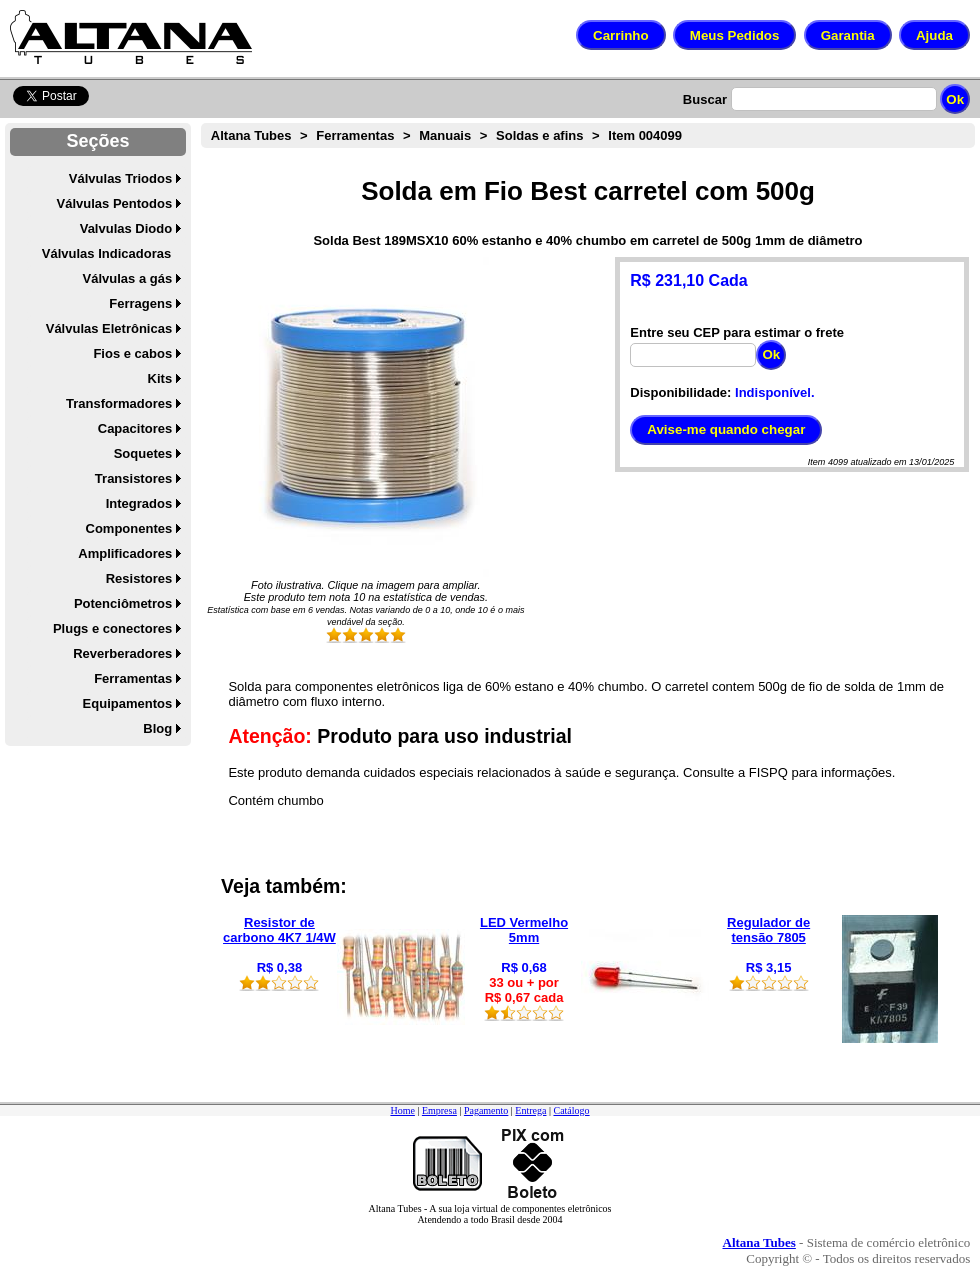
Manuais (445, 135)
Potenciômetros (123, 603)
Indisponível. (774, 392)
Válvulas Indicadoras (106, 253)
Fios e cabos (132, 353)
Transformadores (119, 403)
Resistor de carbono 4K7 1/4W (279, 930)
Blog (157, 728)
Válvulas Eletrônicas (109, 328)
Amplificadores (125, 553)
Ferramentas (133, 678)
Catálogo (571, 1110)
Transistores (133, 478)
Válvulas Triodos (120, 178)
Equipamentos (128, 703)
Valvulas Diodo (126, 228)
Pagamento (486, 1110)
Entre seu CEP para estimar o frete (737, 332)
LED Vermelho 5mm (524, 930)
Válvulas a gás (128, 278)
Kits (160, 378)
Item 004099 (645, 135)
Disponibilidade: (680, 392)
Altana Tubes (251, 135)
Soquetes (143, 453)
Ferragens (140, 303)
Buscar (705, 99)
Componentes (129, 528)
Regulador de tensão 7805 (768, 930)
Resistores (139, 578)
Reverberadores (122, 653)
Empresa (439, 1110)
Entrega (530, 1110)
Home (402, 1110)
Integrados (139, 503)
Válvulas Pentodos (115, 203)
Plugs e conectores (112, 628)
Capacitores (135, 428)
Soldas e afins (539, 135)
